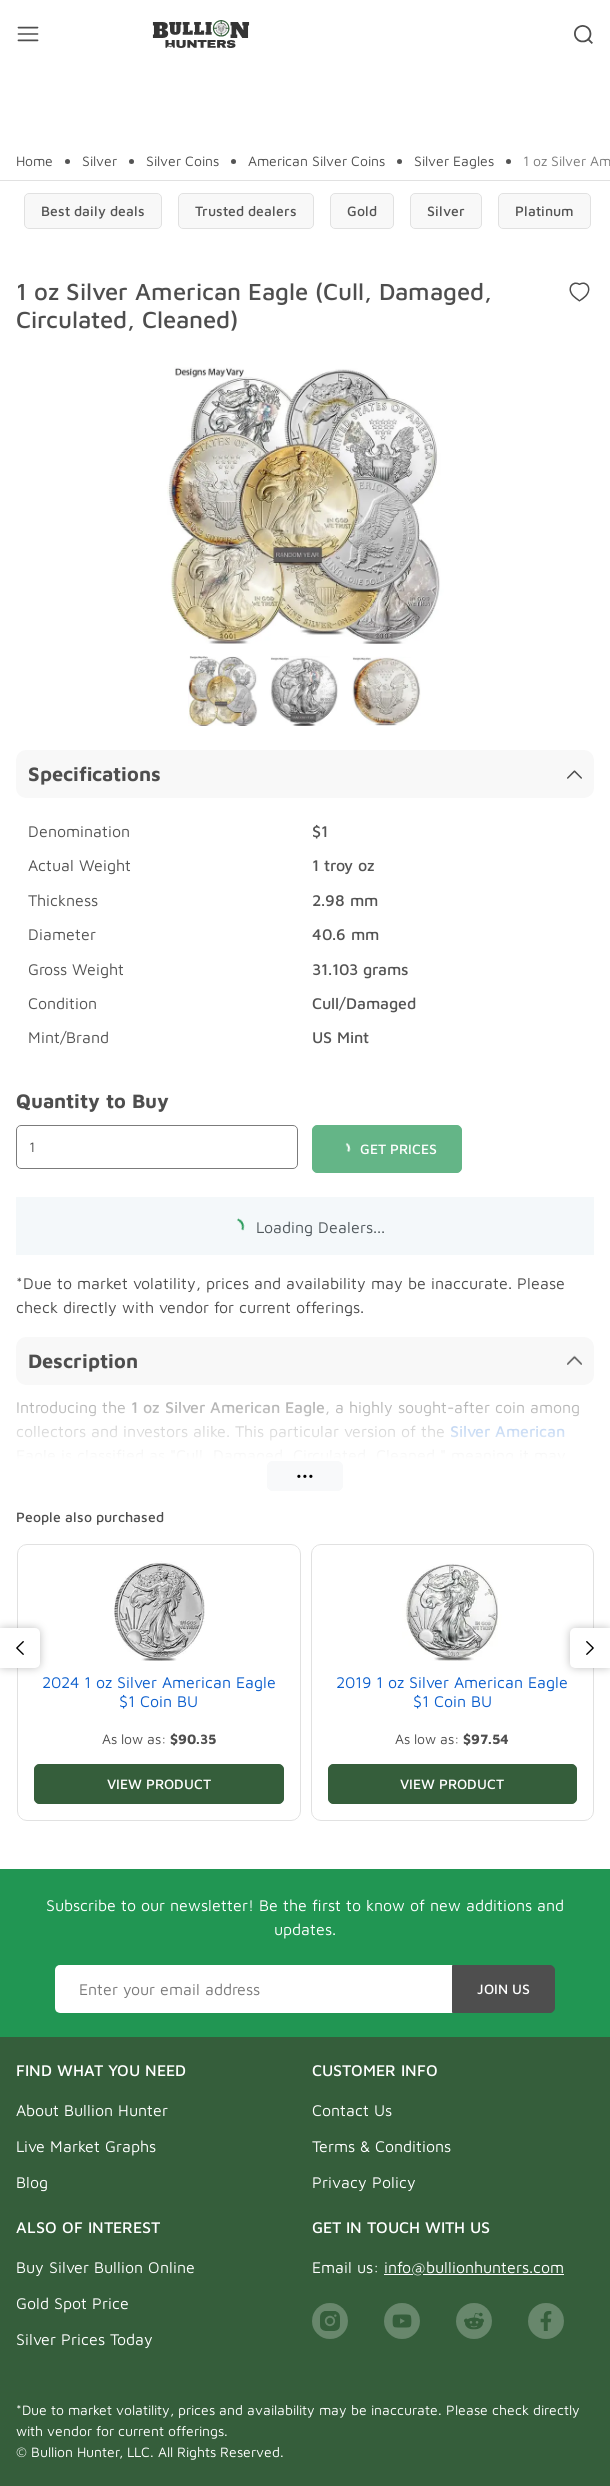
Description (305, 1360)
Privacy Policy (364, 2182)
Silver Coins (182, 161)
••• (305, 1475)
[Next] (590, 1648)
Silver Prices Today (84, 2339)
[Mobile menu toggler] (28, 34)
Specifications (305, 773)
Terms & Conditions (381, 2146)
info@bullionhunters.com (474, 2267)
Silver (99, 161)
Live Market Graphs (86, 2146)
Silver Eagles (454, 161)
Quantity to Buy (92, 1100)
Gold (362, 210)
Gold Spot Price (72, 2303)
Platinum (544, 210)
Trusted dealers (246, 210)
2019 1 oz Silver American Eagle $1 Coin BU (452, 1691)
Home (34, 161)
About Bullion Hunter (92, 2110)
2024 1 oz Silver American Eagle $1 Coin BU (159, 1691)
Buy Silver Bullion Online (105, 2267)
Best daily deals (93, 210)
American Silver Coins (316, 161)
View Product (159, 1783)
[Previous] (20, 1648)
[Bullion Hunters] (200, 34)
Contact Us (352, 2110)
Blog (32, 2182)
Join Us (503, 1988)
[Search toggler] (583, 34)
